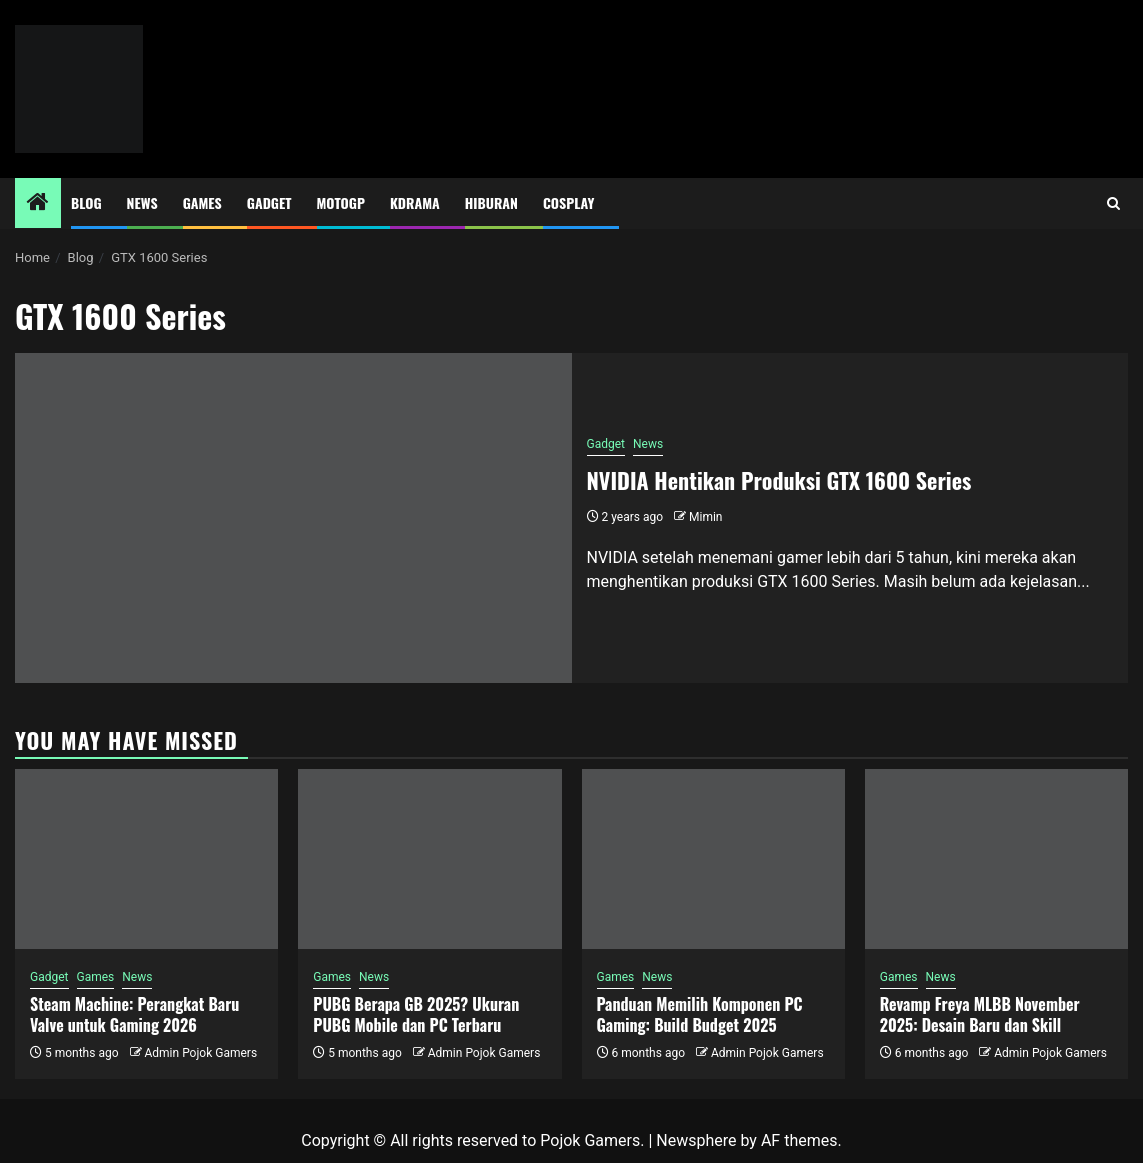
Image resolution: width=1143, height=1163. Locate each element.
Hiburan (491, 202)
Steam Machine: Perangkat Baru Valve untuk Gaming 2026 (134, 1014)
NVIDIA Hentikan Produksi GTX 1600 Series (779, 480)
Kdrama (415, 202)
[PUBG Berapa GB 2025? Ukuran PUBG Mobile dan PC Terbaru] (429, 859)
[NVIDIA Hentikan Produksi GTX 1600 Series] (293, 518)
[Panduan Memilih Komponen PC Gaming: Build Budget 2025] (713, 859)
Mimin (705, 517)
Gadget (269, 202)
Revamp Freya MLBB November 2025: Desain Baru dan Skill (980, 1014)
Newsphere (696, 1140)
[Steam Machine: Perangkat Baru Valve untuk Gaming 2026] (146, 859)
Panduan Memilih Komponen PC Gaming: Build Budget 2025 (700, 1014)
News (142, 202)
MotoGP (341, 202)
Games (202, 202)
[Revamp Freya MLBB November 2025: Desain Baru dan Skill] (996, 859)
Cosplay (568, 202)
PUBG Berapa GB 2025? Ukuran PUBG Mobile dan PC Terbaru (416, 1014)
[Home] (38, 204)
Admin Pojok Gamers (200, 1053)
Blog (86, 202)
